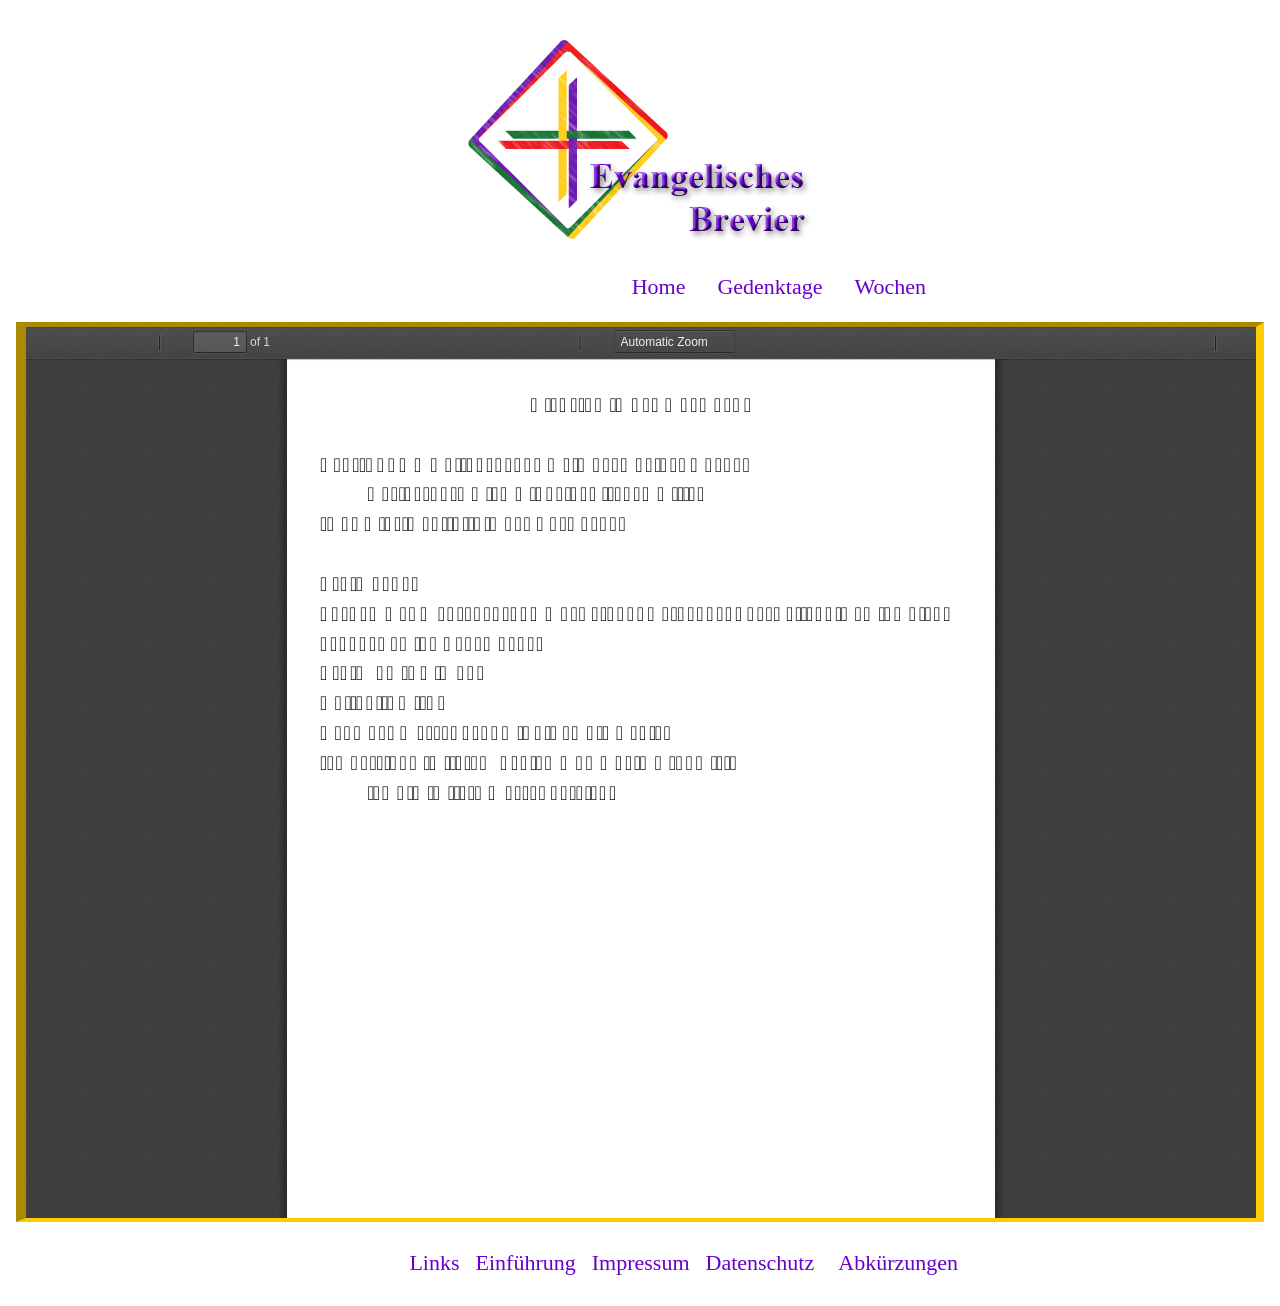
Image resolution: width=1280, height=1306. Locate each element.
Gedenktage (769, 286)
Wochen (890, 286)
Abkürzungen (898, 1262)
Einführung (526, 1262)
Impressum (641, 1262)
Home (659, 286)
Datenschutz (760, 1262)
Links (434, 1262)
